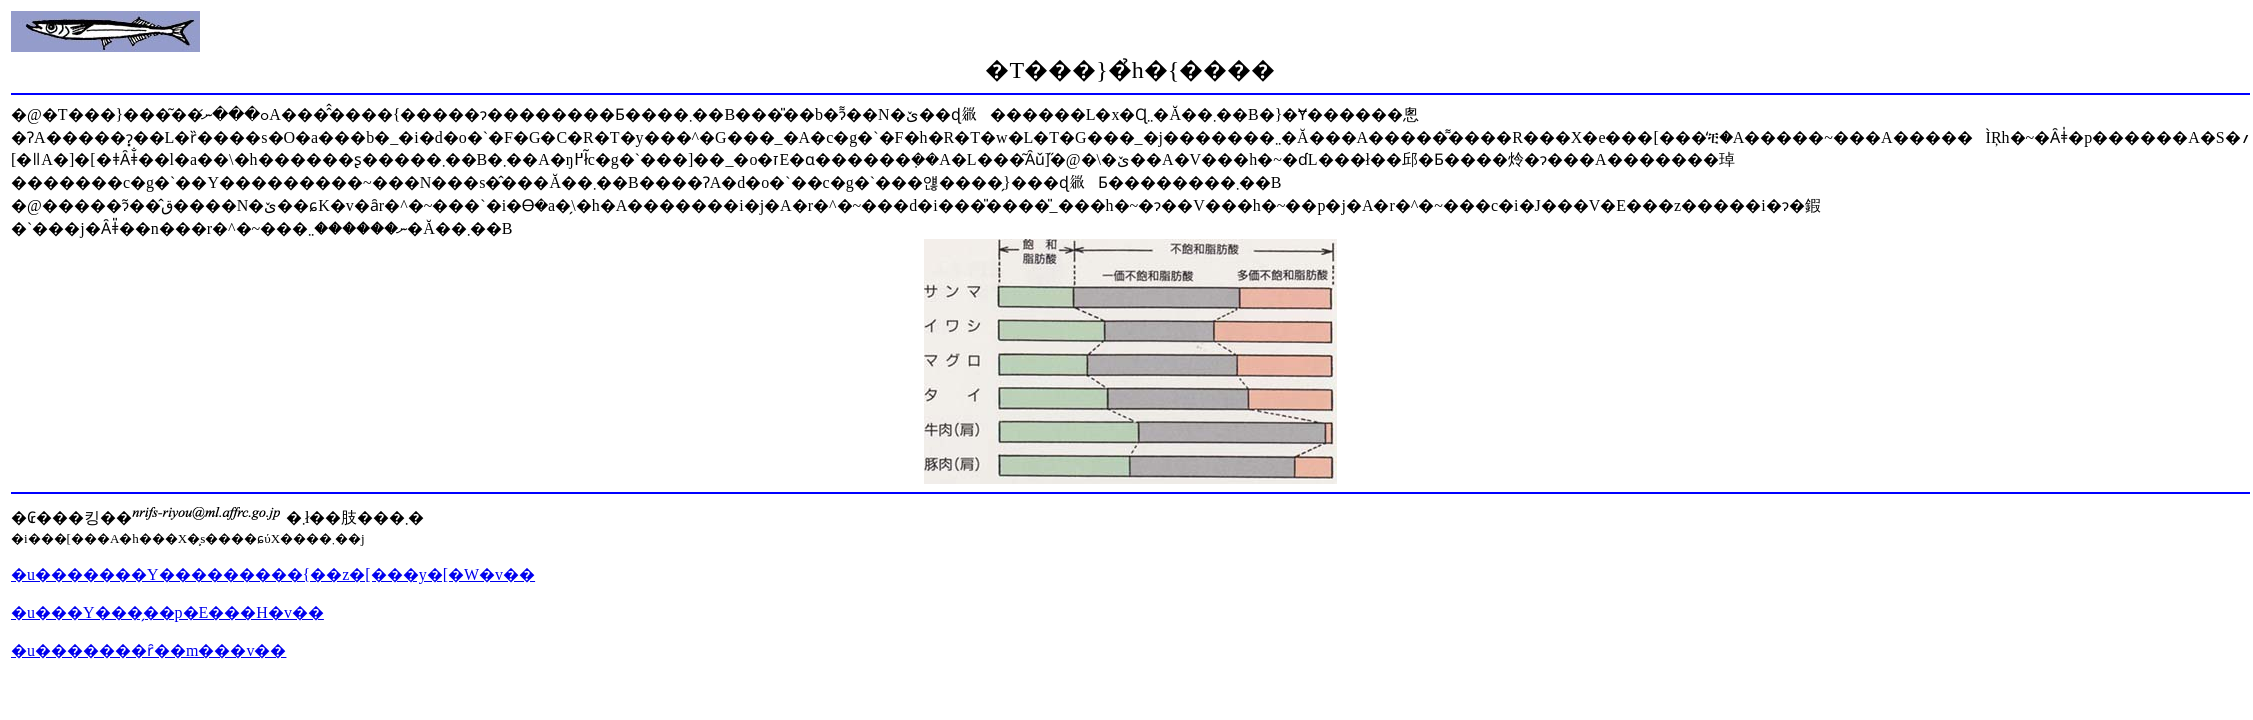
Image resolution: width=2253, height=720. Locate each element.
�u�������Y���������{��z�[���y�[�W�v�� (273, 574)
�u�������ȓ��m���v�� (148, 650)
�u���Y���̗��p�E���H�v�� (167, 612)
